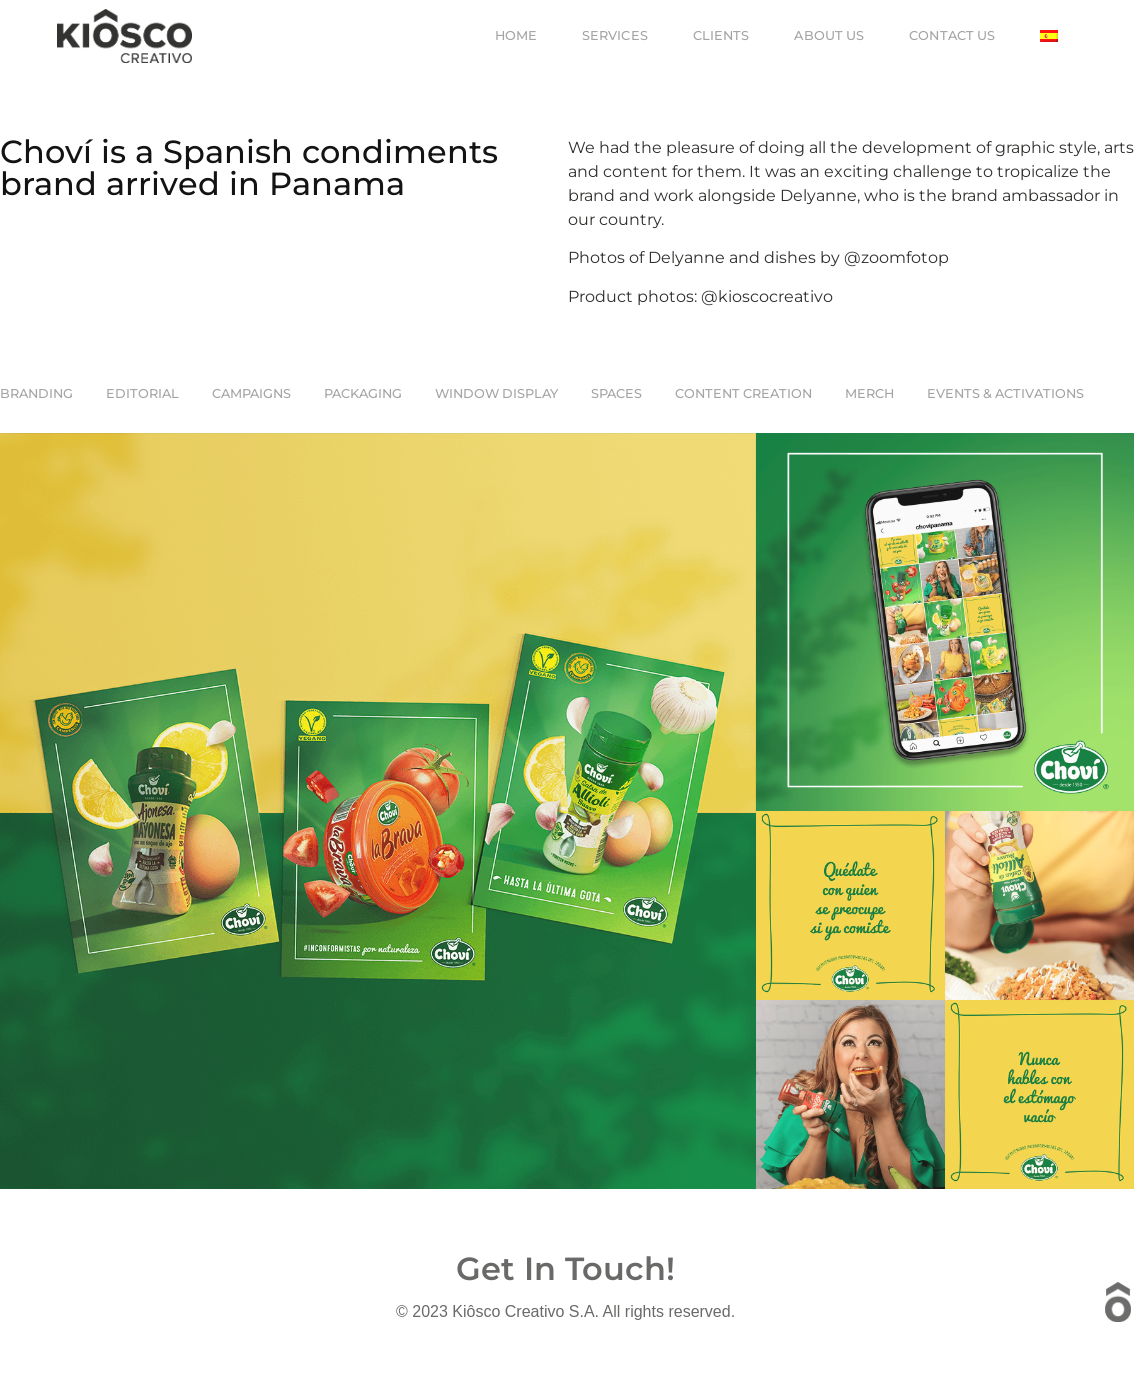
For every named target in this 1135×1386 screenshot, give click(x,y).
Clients (721, 35)
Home (516, 35)
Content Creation (743, 393)
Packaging (363, 393)
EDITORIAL (142, 393)
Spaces (616, 393)
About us (829, 35)
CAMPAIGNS (251, 393)
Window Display (496, 393)
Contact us (952, 35)
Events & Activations (1005, 393)
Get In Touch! (565, 1268)
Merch (869, 393)
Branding (36, 393)
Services (615, 35)
